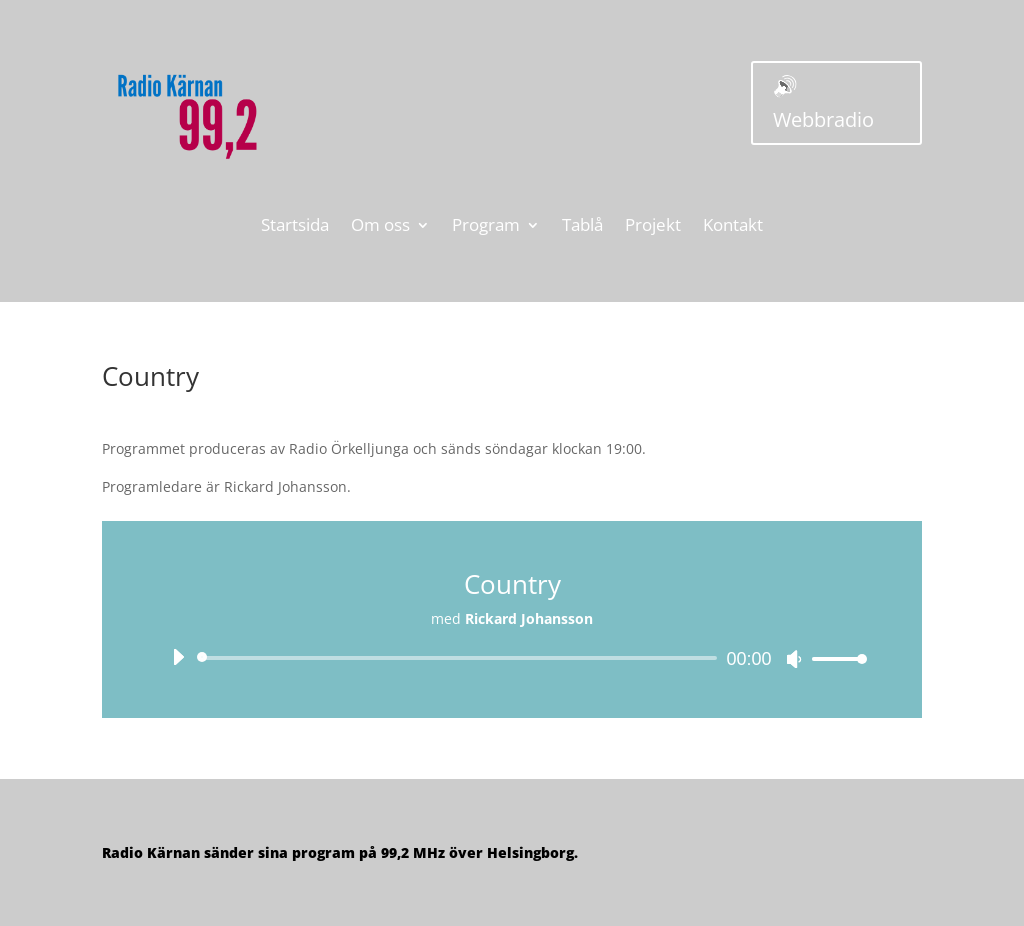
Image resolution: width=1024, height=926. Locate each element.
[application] (511, 658)
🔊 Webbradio (823, 102)
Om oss (380, 227)
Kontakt (733, 227)
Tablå (582, 227)
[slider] (460, 658)
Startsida (295, 227)
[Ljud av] (794, 659)
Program (486, 227)
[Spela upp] (178, 657)
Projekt (653, 227)
